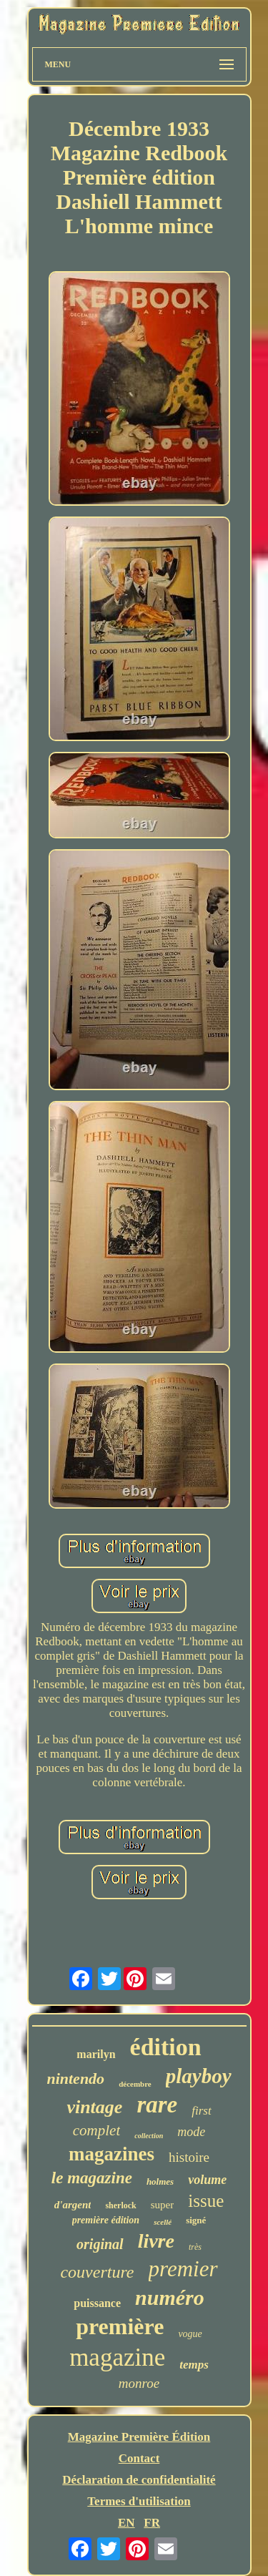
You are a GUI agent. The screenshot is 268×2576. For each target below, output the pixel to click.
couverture (97, 2272)
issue (206, 2200)
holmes (160, 2181)
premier (183, 2268)
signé (196, 2220)
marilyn (95, 2054)
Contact (139, 2458)
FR (152, 2523)
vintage (94, 2107)
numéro (169, 2297)
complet (96, 2130)
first (201, 2110)
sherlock (120, 2205)
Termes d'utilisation (138, 2501)
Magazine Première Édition (139, 2437)
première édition (106, 2220)
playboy (199, 2076)
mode (191, 2132)
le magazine (91, 2178)
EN (126, 2523)
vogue (190, 2333)
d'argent (72, 2204)
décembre (135, 2084)
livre (156, 2241)
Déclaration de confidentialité (138, 2480)
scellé (163, 2222)
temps (194, 2364)
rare (157, 2104)
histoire (189, 2157)
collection (148, 2136)
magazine (117, 2357)
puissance (97, 2303)
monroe (139, 2383)
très (195, 2247)
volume (207, 2180)
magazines (111, 2154)
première (120, 2326)
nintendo (75, 2078)
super (162, 2204)
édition (166, 2047)
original (100, 2244)
